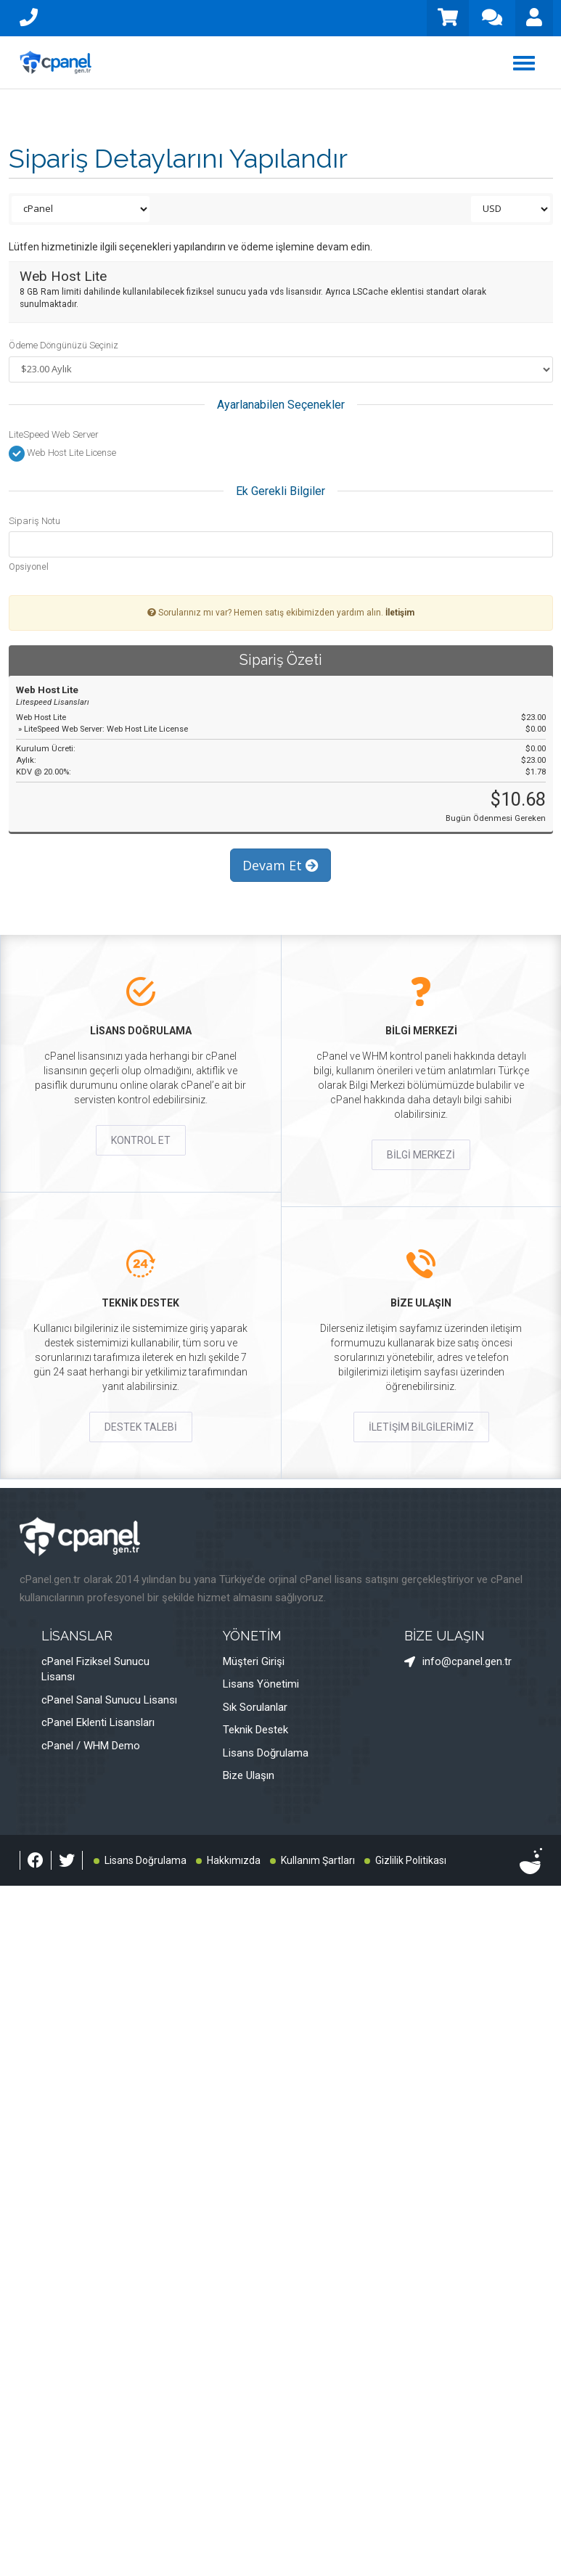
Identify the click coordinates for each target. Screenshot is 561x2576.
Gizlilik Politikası (410, 1860)
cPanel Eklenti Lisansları (98, 1722)
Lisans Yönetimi (261, 1683)
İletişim (399, 613)
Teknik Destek (255, 1729)
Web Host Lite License (62, 454)
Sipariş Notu (34, 520)
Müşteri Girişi (253, 1661)
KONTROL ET (141, 1140)
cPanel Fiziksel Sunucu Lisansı (95, 1669)
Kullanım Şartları (318, 1860)
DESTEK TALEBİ (141, 1427)
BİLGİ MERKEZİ (421, 1155)
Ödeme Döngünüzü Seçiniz (63, 345)
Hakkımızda (234, 1860)
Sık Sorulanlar (255, 1707)
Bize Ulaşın (248, 1775)
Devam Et (280, 865)
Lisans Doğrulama (265, 1752)
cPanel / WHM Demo (90, 1745)
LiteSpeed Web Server (54, 434)
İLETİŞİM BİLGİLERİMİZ (421, 1427)
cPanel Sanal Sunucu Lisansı (109, 1699)
